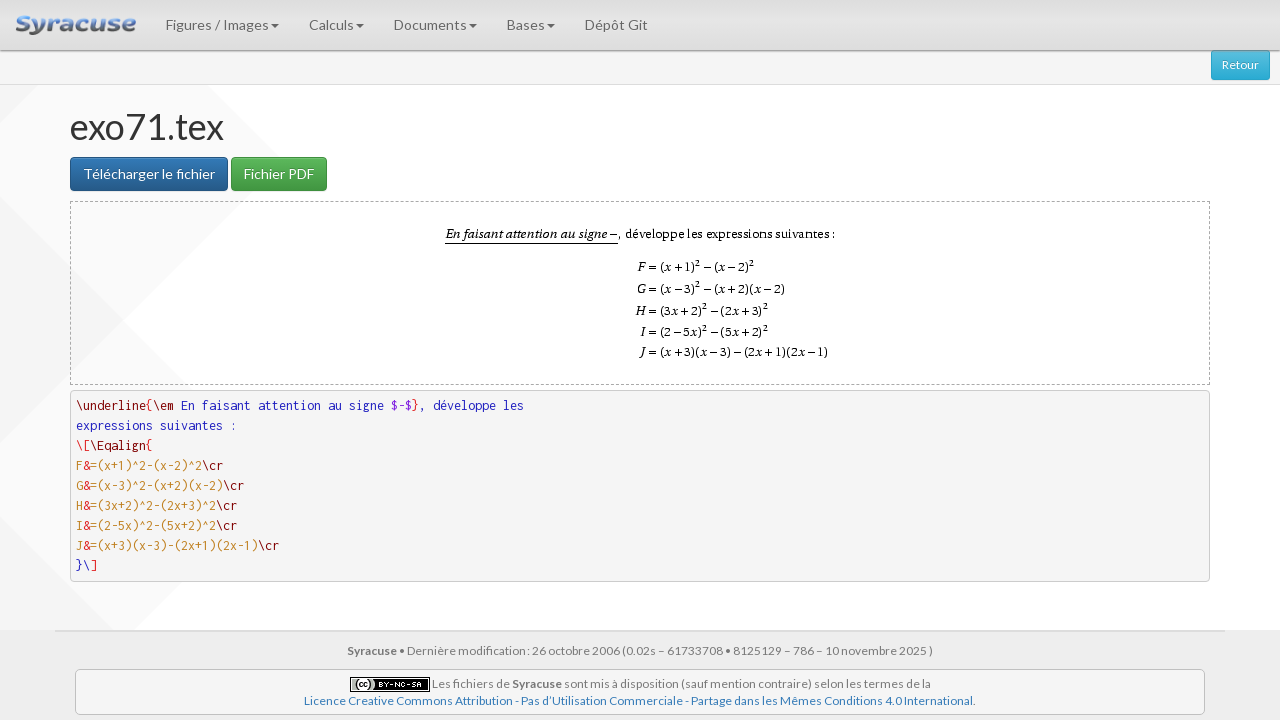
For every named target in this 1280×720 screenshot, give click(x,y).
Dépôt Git (616, 24)
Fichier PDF (279, 173)
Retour (1240, 64)
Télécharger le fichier (149, 173)
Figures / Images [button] (222, 24)
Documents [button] (435, 24)
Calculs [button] (336, 24)
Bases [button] (531, 24)
